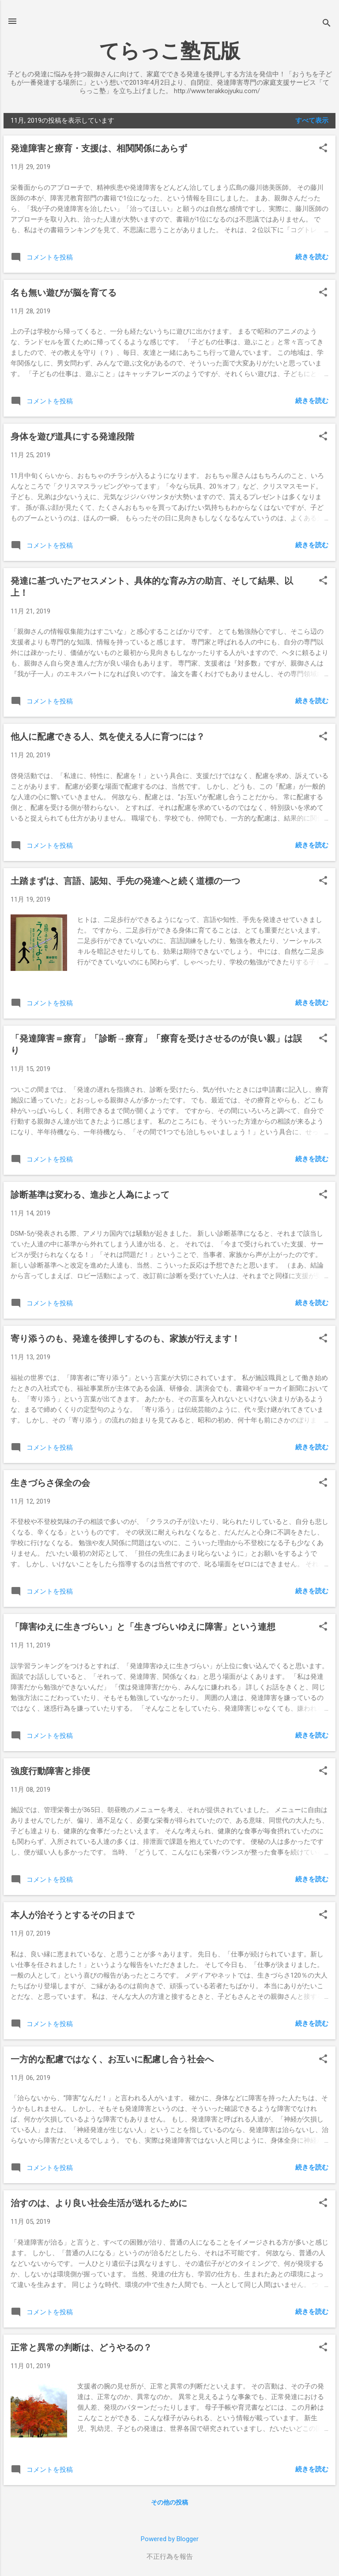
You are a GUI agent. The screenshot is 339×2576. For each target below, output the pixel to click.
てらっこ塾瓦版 (169, 51)
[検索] (326, 24)
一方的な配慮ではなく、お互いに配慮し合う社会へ (112, 2059)
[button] (323, 149)
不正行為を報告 (170, 2557)
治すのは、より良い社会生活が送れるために (99, 2203)
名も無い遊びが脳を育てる (64, 292)
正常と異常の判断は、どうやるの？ (81, 2347)
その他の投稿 (169, 2502)
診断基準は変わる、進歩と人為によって (90, 1194)
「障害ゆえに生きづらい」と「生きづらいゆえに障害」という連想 (143, 1626)
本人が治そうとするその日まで (72, 1915)
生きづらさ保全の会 (50, 1483)
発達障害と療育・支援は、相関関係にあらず (99, 148)
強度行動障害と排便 (50, 1771)
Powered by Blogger (170, 2539)
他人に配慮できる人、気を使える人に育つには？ (108, 736)
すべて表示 (311, 120)
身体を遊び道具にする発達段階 (72, 436)
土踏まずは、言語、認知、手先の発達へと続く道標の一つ (125, 881)
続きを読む (311, 257)
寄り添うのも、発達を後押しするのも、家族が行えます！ (125, 1338)
